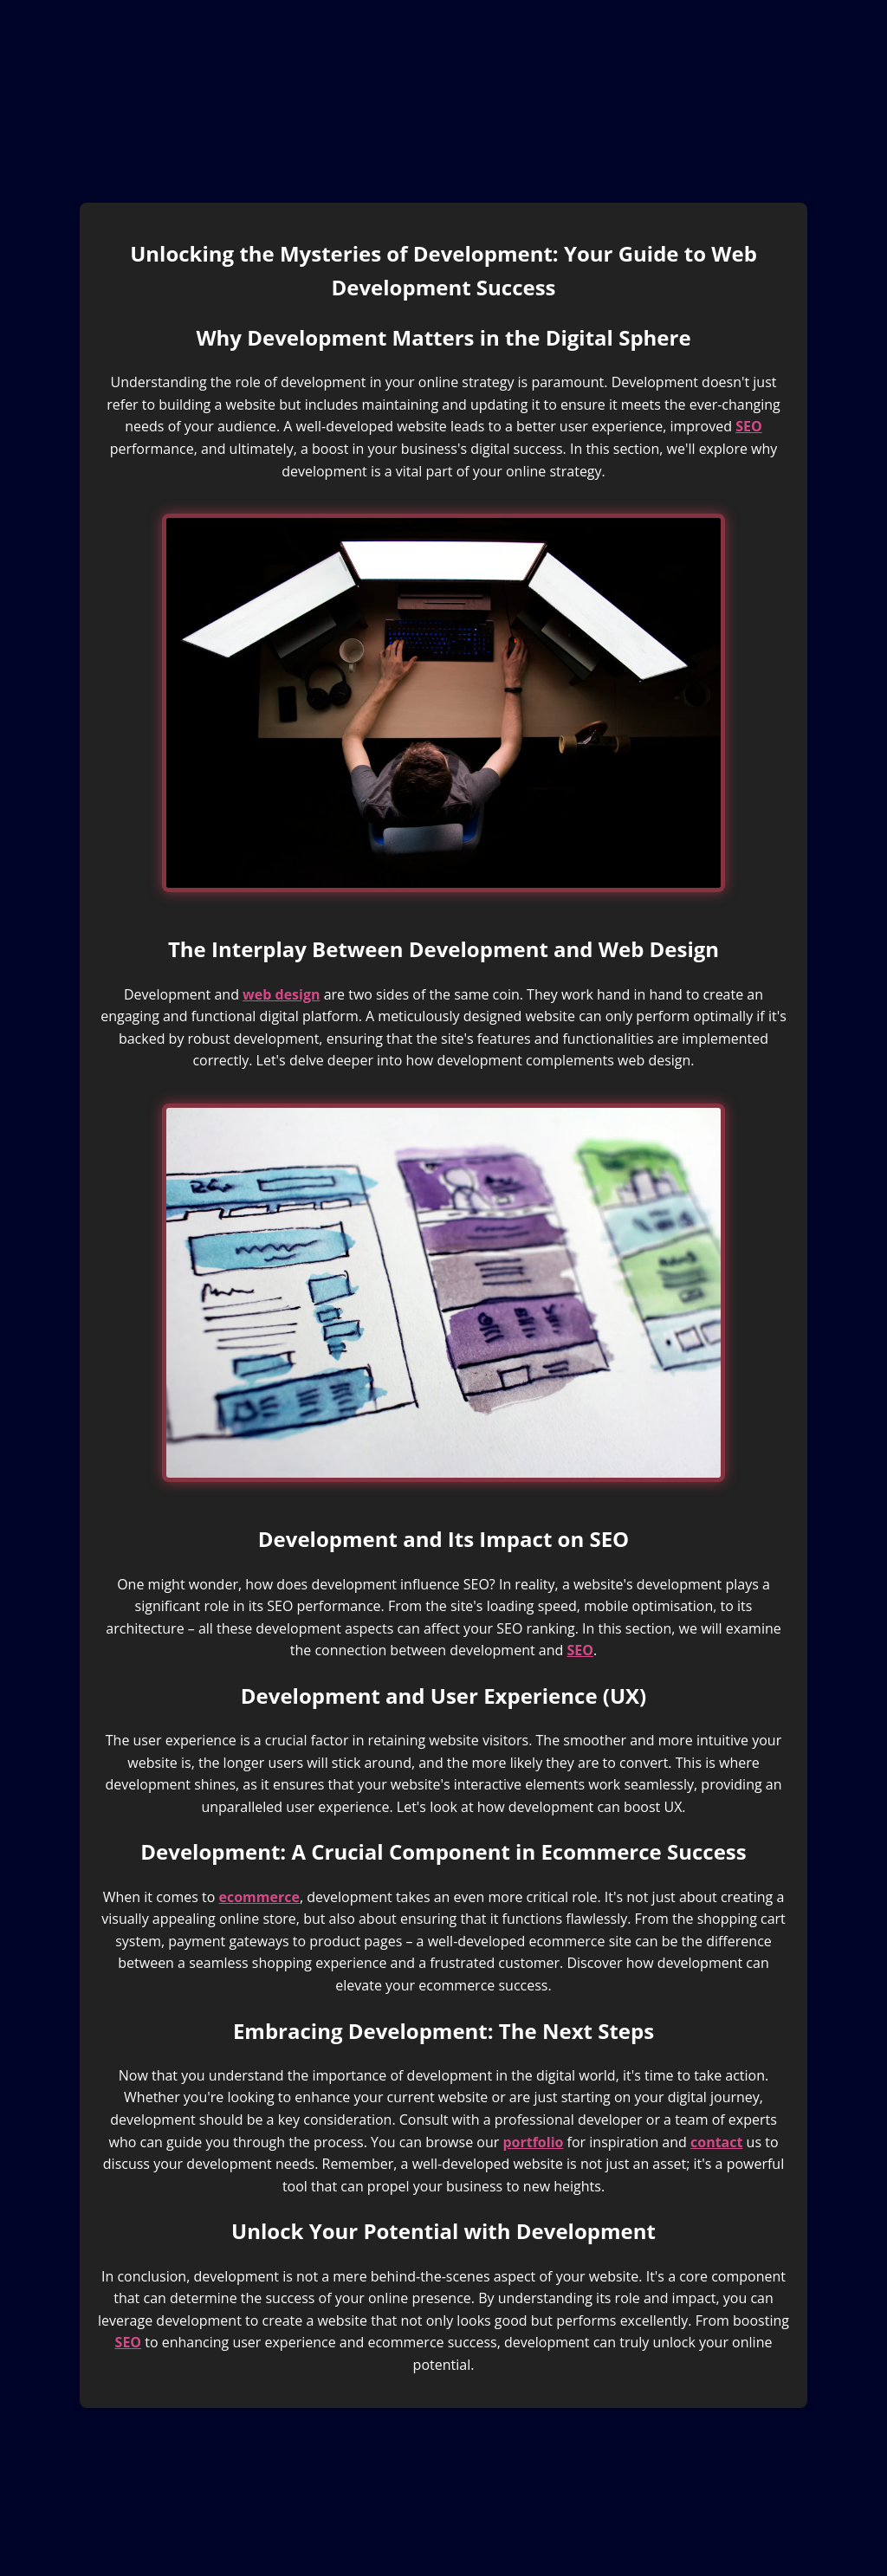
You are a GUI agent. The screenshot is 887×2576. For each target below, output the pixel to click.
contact (716, 2142)
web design (281, 994)
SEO (748, 426)
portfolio (532, 2142)
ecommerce (259, 1896)
